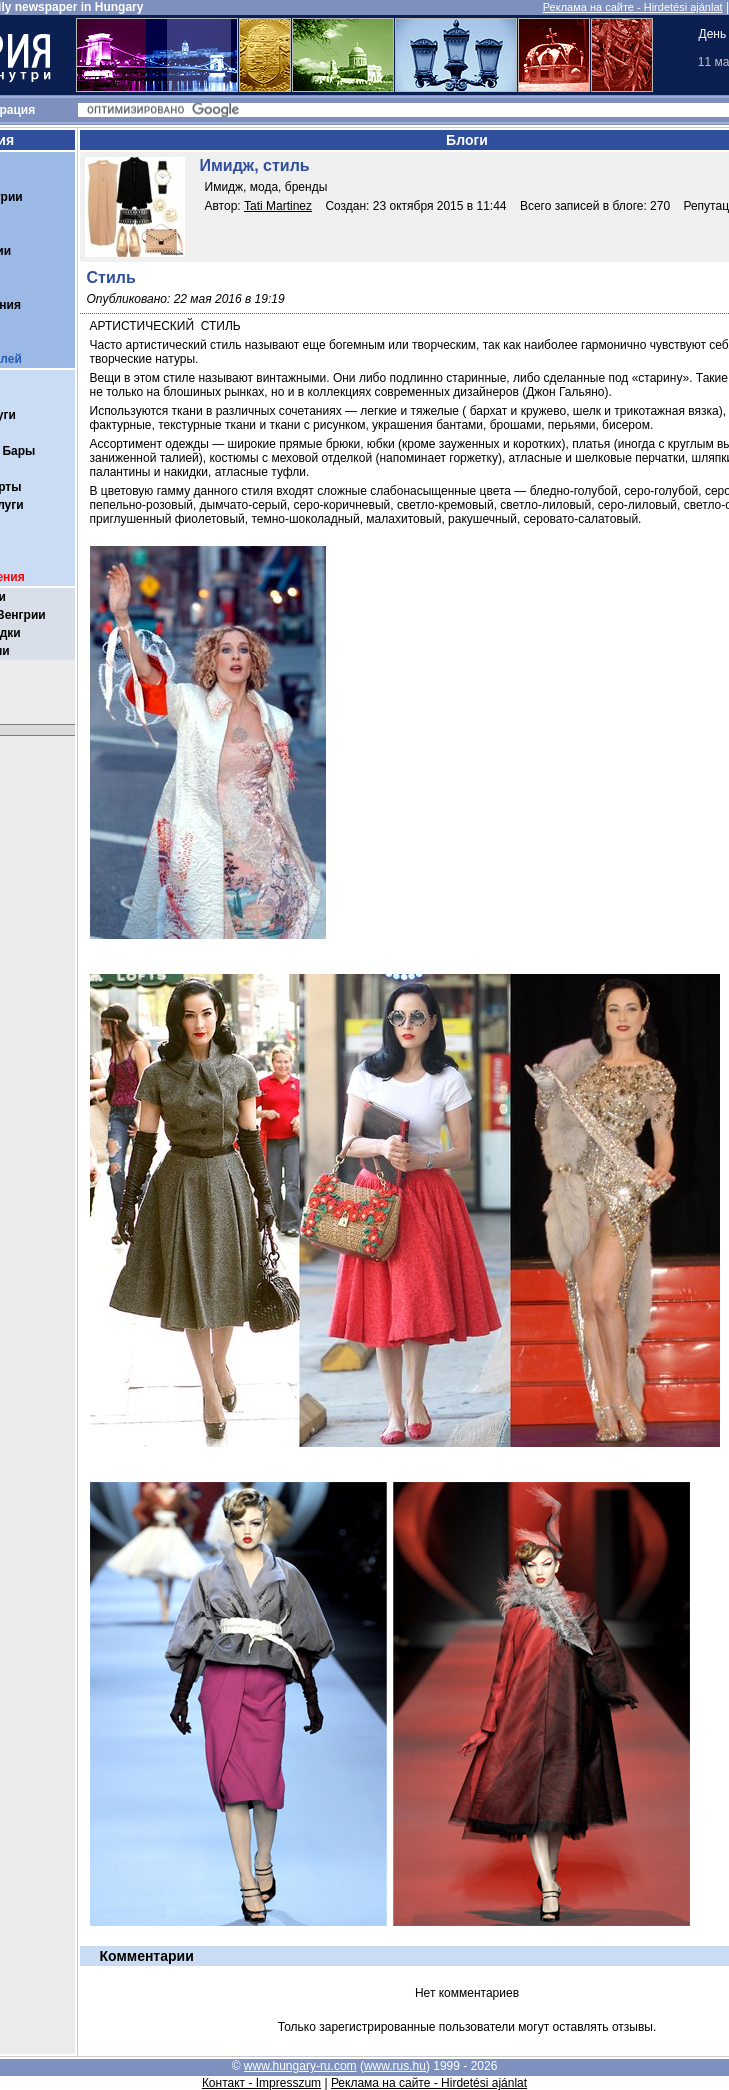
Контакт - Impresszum (261, 2083)
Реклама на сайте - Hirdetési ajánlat (633, 7)
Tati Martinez (278, 206)
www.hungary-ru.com (300, 2066)
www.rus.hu (395, 2066)
